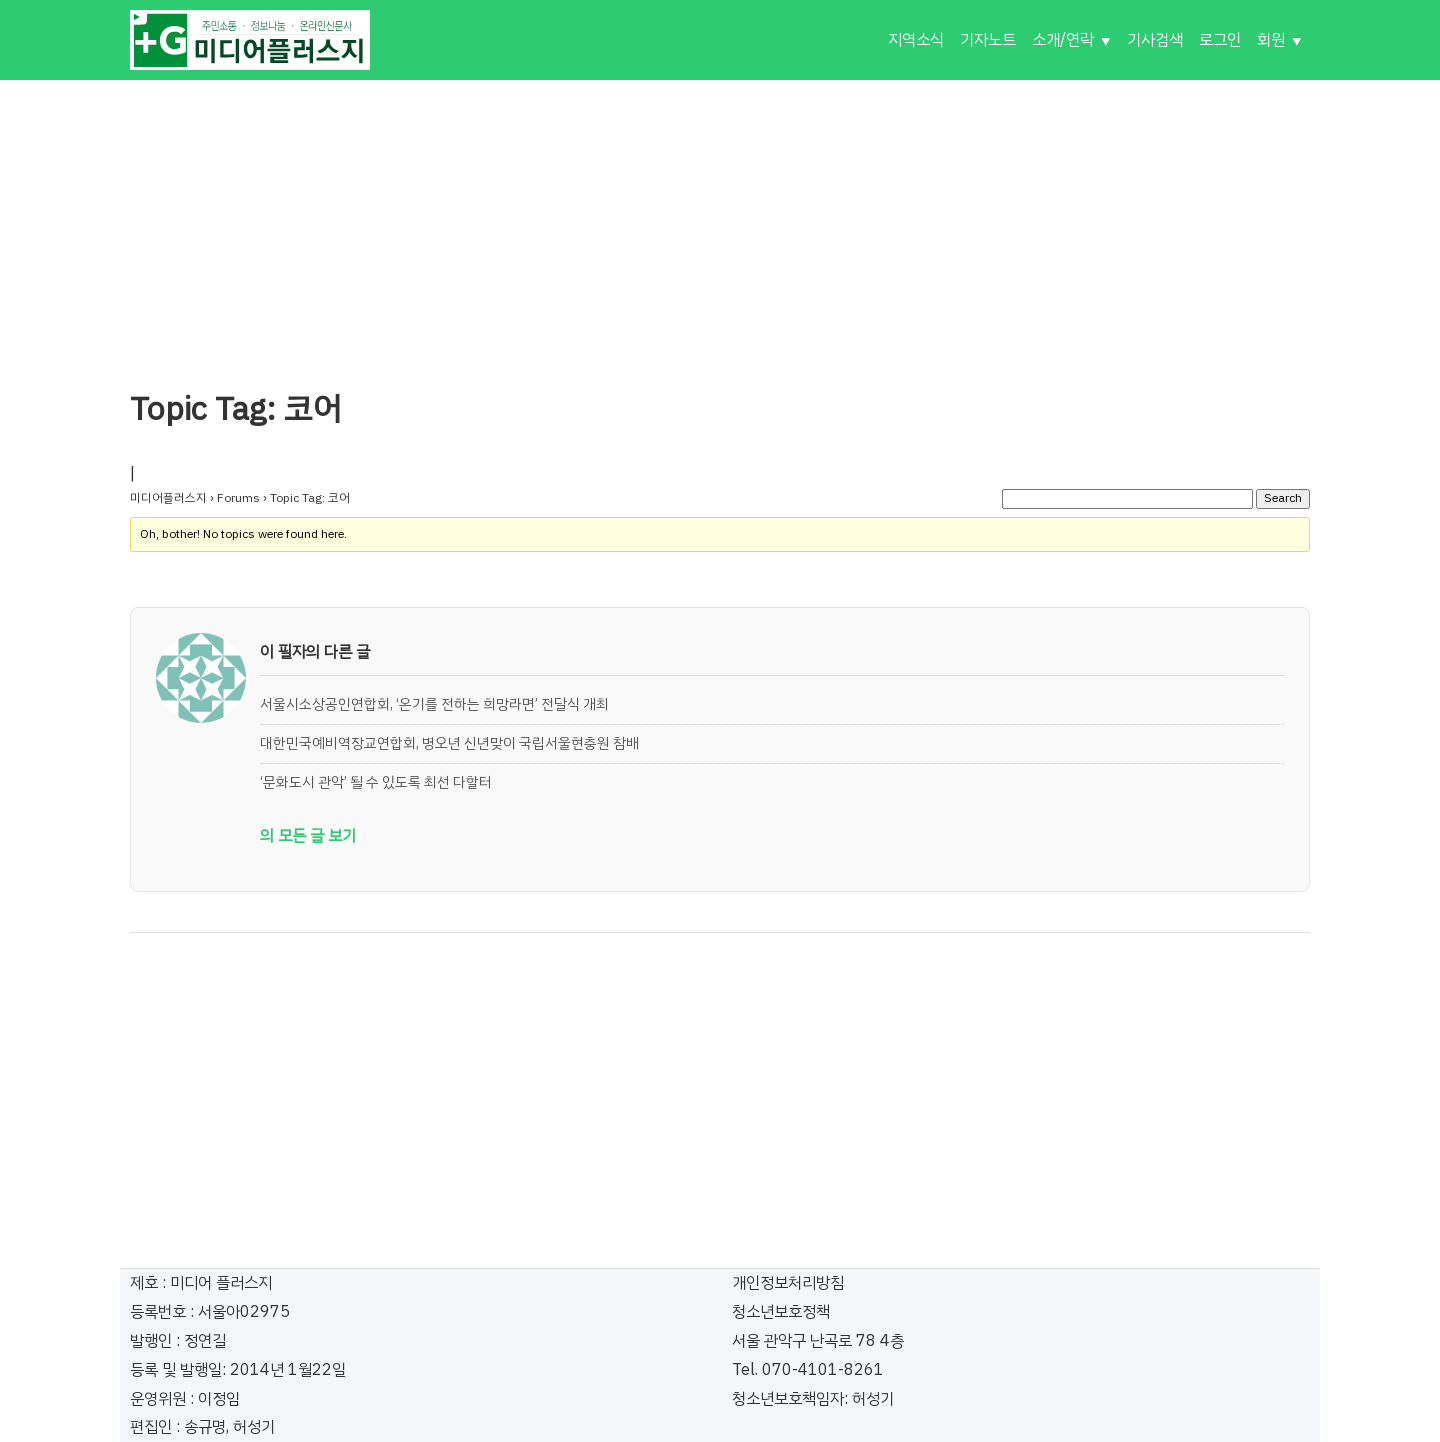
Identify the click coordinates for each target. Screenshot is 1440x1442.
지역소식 (916, 40)
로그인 (1220, 40)
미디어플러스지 (168, 498)
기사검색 (1155, 40)
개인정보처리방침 (788, 1283)
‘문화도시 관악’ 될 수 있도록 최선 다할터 (376, 782)
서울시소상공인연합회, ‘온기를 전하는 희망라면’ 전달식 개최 (434, 704)
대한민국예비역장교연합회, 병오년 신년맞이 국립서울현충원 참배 (449, 743)
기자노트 (988, 40)
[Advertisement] (720, 220)
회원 (1271, 40)
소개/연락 (1063, 40)
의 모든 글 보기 (308, 836)
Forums (238, 498)
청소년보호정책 (781, 1312)
